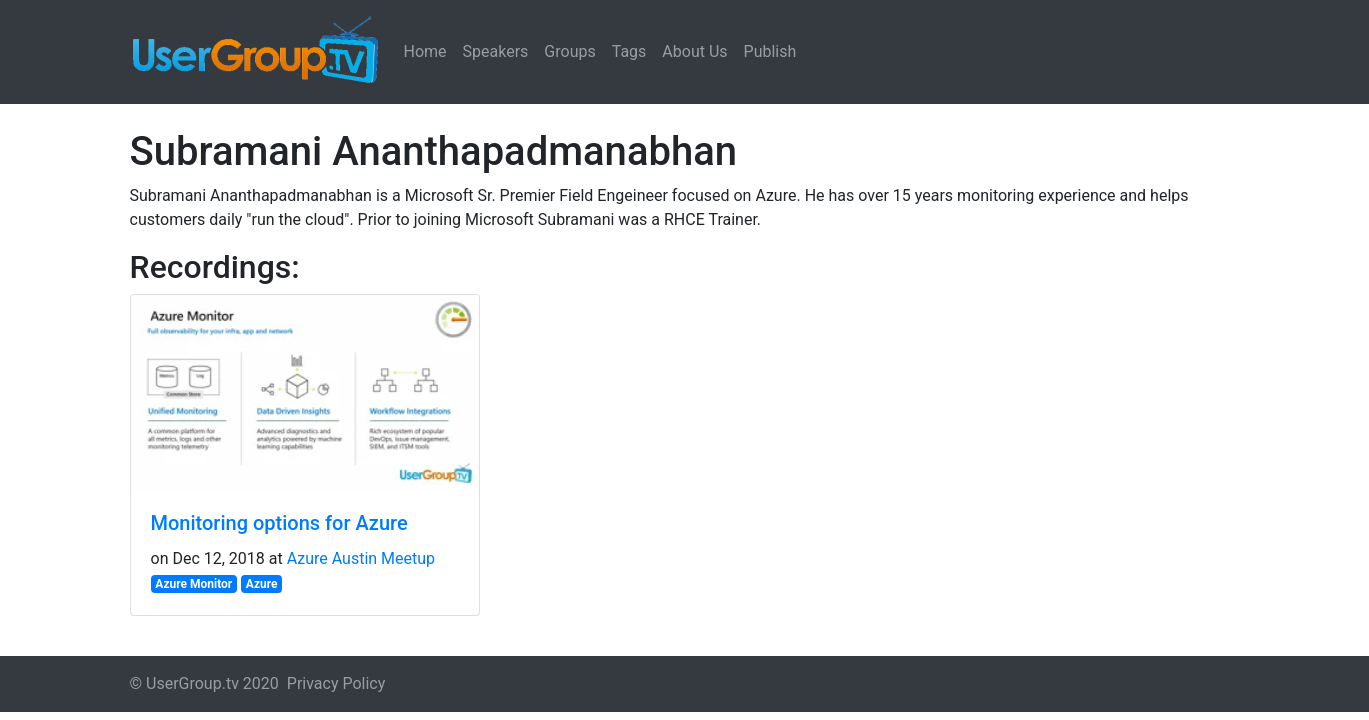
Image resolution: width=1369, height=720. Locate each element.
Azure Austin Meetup (361, 558)
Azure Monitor (193, 584)
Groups (569, 51)
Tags (629, 51)
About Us (694, 51)
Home (425, 51)
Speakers (496, 51)
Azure (262, 584)
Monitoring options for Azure (279, 523)
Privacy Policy (336, 683)
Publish (770, 51)
